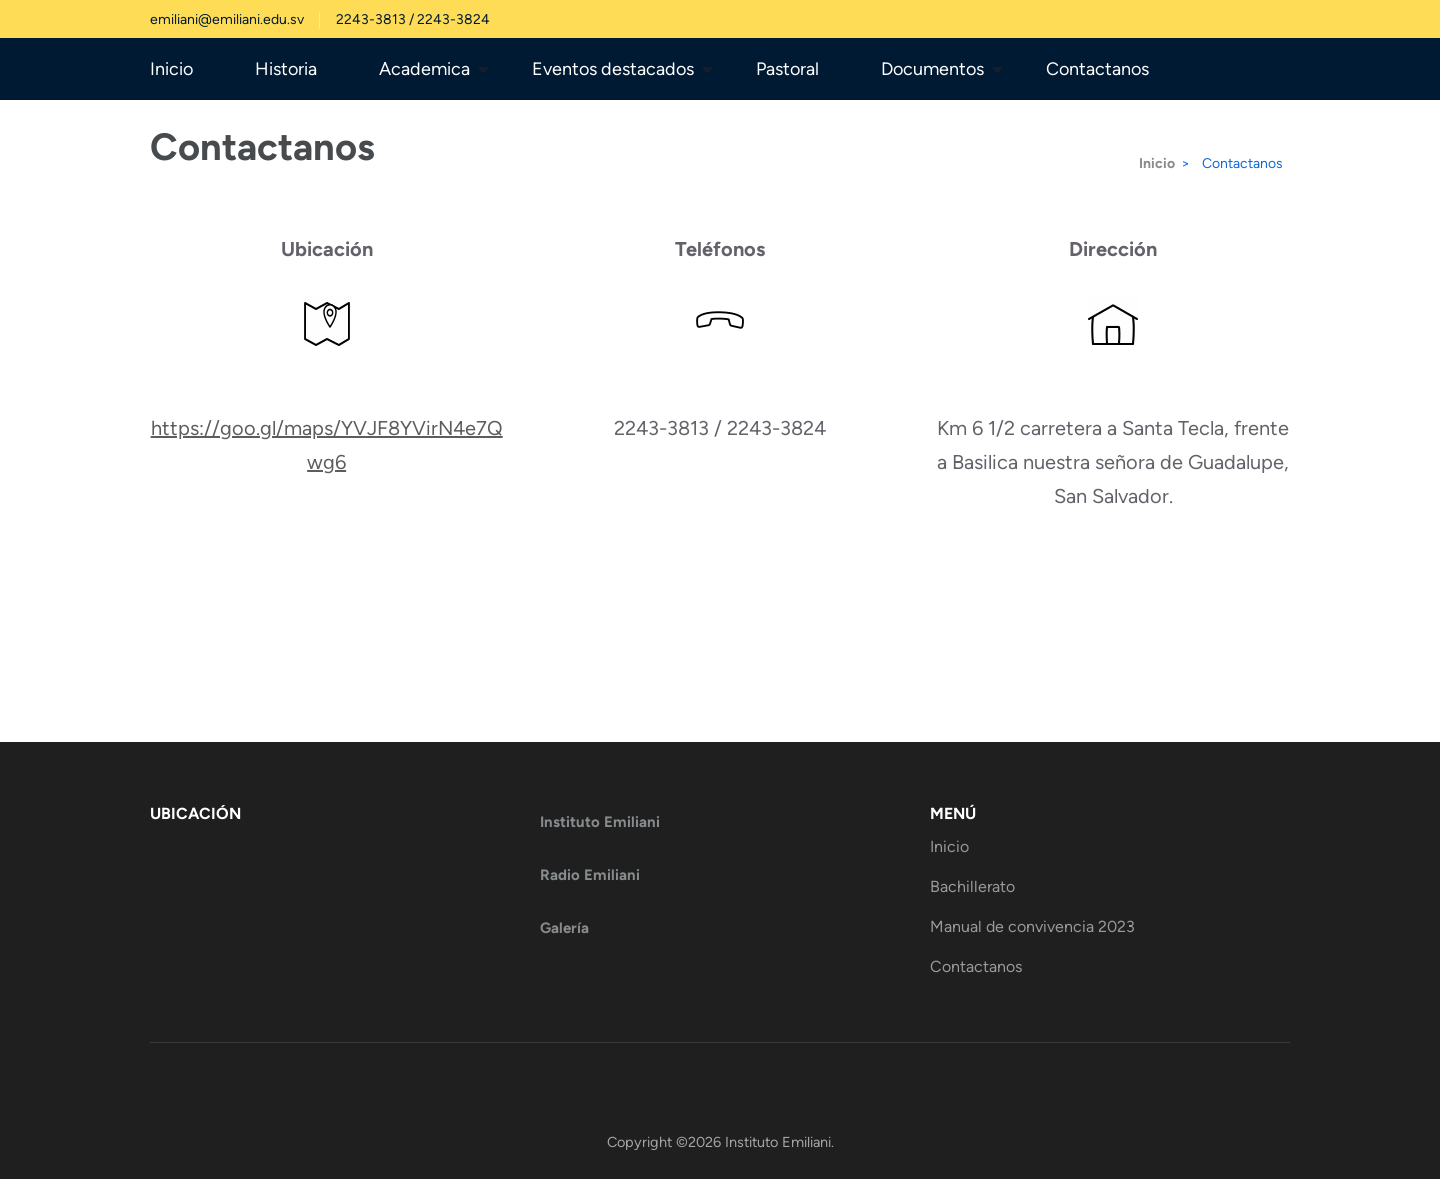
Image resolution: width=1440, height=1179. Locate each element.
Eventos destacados (613, 69)
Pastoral (787, 69)
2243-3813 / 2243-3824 (413, 19)
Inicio (171, 69)
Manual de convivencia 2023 (1032, 926)
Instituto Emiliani (600, 822)
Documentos (932, 69)
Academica (424, 69)
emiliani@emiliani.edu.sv (227, 19)
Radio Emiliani (590, 875)
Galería (564, 928)
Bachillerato (972, 886)
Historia (286, 69)
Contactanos (1097, 69)
